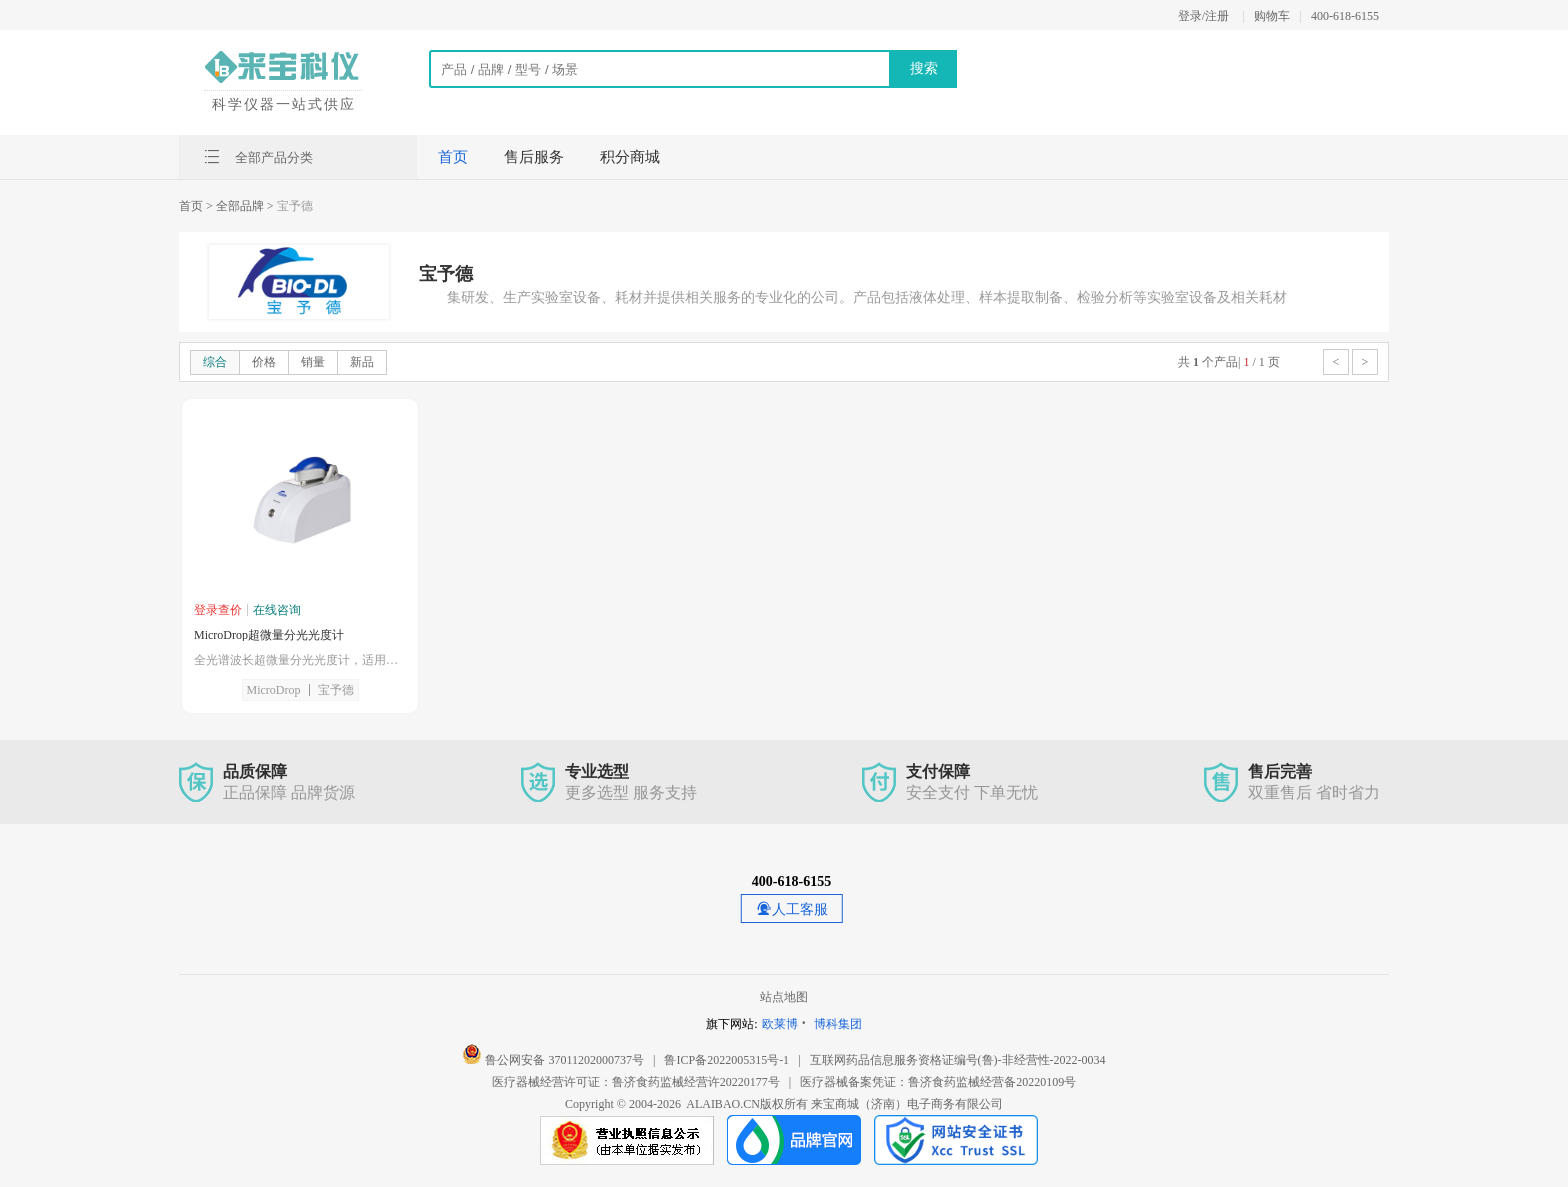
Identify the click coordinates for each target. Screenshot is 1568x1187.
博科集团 (838, 1024)
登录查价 (218, 610)
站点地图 (784, 997)
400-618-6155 (1345, 16)
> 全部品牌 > (240, 206)
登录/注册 (1203, 16)
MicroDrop (274, 690)
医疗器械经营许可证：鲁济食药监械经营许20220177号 (636, 1082)
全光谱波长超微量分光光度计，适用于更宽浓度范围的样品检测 (300, 660)
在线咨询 (277, 610)
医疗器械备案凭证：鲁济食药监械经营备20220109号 (938, 1082)
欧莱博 (780, 1024)
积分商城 (630, 157)
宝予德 (336, 690)
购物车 (1272, 16)
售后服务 (534, 157)
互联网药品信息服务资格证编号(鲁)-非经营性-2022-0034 (958, 1060)
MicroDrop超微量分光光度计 (269, 635)
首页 (453, 157)
